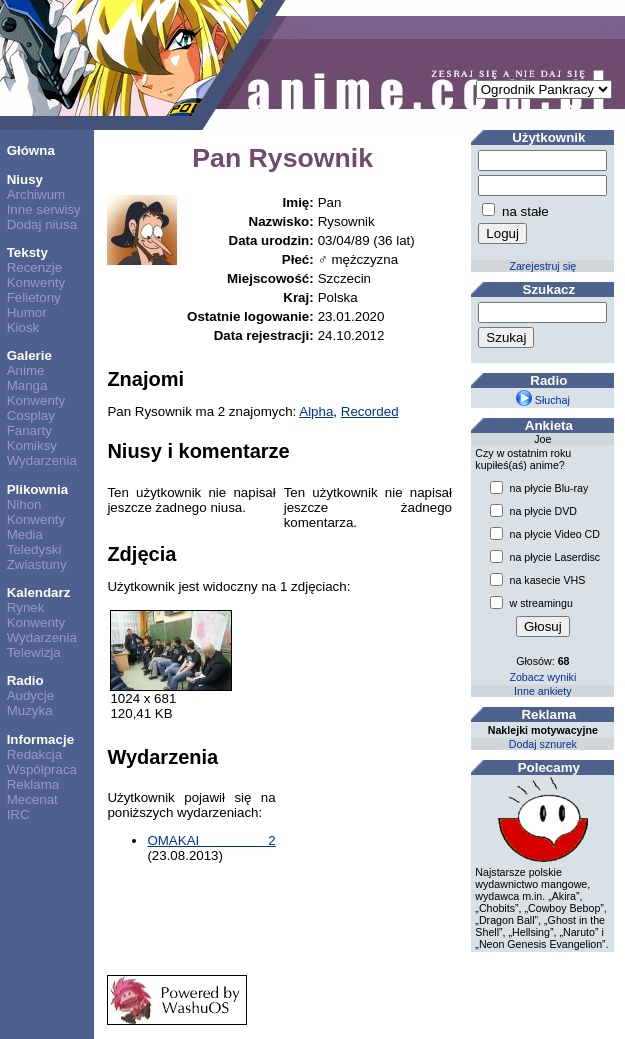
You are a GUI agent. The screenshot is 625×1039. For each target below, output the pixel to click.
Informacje (40, 739)
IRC (18, 814)
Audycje (30, 695)
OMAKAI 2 (211, 840)
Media (25, 534)
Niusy (25, 179)
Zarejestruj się (542, 266)
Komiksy (32, 445)
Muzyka (30, 710)
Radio (25, 680)
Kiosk (23, 327)
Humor (27, 312)
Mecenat (32, 799)
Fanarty (29, 430)
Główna (31, 150)
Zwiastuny (37, 564)
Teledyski (34, 549)
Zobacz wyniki (542, 677)
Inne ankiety (542, 691)
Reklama (33, 784)
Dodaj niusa (42, 224)
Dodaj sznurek (543, 744)
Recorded (370, 411)
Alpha (316, 411)
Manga (27, 385)
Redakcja (35, 754)
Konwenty (36, 282)
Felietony (34, 297)
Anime (26, 370)
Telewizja (34, 652)
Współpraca (42, 769)
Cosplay (31, 415)
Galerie (29, 355)
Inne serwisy (44, 209)
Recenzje (35, 267)
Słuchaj (543, 400)
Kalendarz (39, 592)
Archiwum (36, 194)
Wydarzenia (42, 460)
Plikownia (37, 489)
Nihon (24, 504)
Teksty (27, 252)
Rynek (26, 607)
